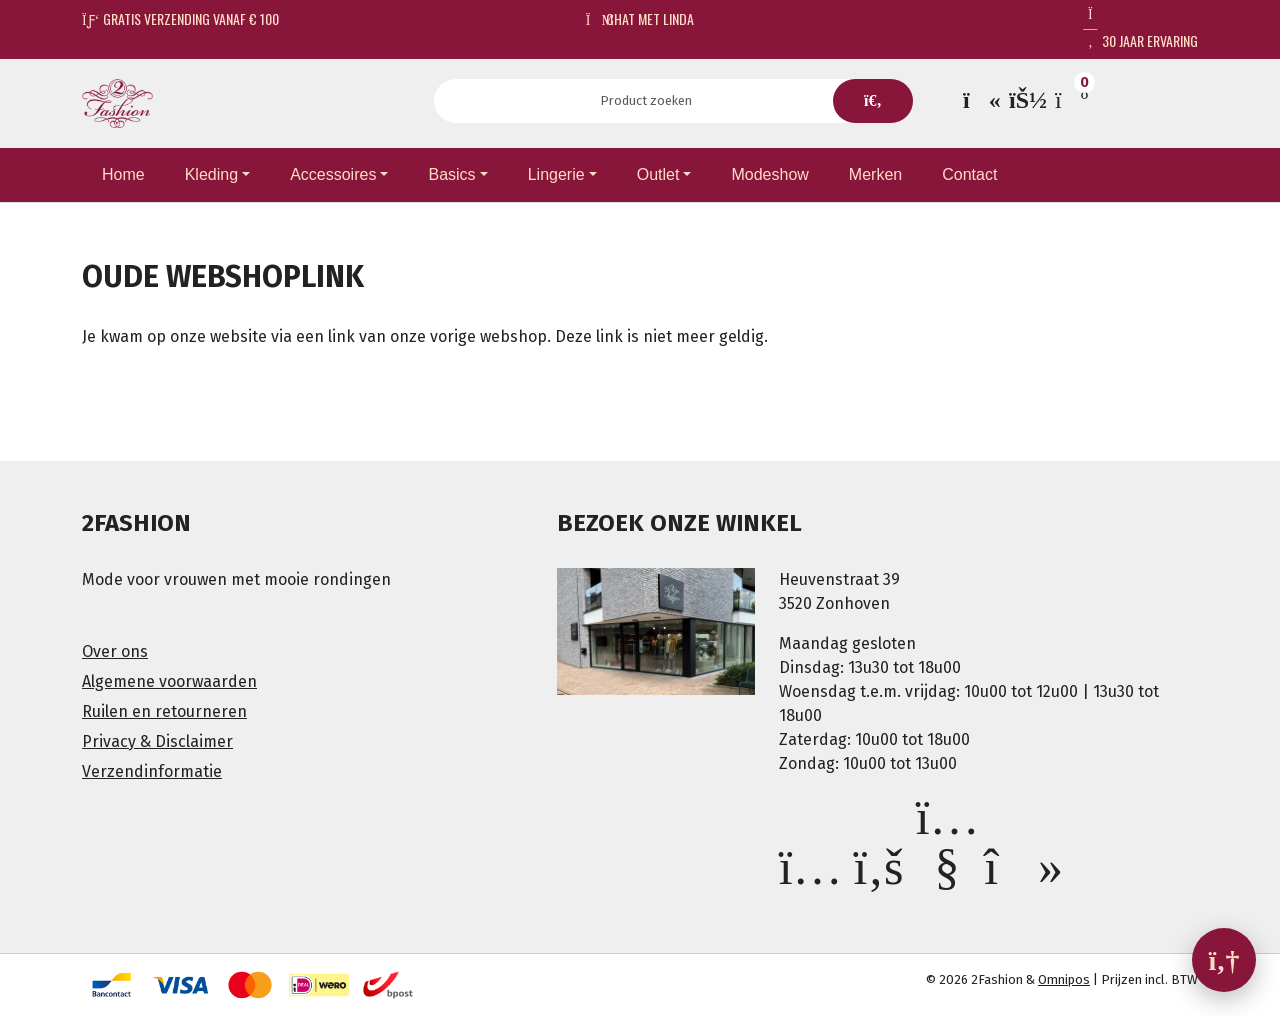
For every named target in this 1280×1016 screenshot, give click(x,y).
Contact (969, 174)
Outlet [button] (658, 174)
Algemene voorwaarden (169, 681)
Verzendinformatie (152, 771)
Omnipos (1064, 979)
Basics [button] (451, 174)
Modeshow (769, 174)
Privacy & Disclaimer (157, 741)
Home (123, 174)
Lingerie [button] (556, 174)
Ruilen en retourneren (164, 711)
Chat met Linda (640, 18)
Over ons (115, 651)
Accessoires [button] (333, 174)
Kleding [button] (211, 174)
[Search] (652, 101)
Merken (875, 174)
